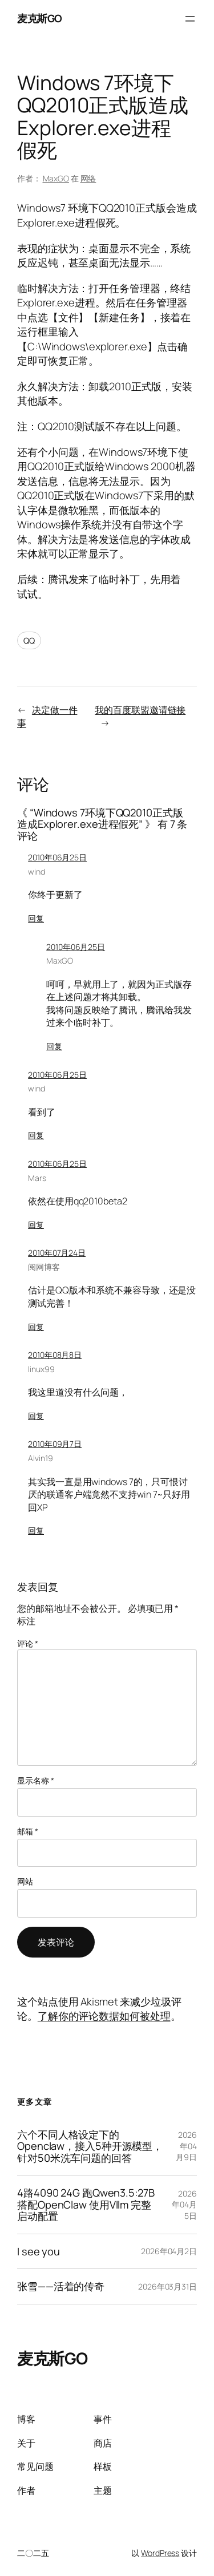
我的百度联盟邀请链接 (140, 709)
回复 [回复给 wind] (36, 918)
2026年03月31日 (167, 2286)
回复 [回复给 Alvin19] (36, 1530)
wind (36, 871)
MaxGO (56, 178)
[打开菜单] (190, 19)
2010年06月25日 (57, 857)
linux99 (41, 1369)
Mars (37, 1177)
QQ (29, 640)
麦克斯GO (39, 18)
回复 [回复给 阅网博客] (36, 1326)
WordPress (160, 2552)
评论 (27, 1643)
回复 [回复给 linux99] (36, 1415)
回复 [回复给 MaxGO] (54, 1046)
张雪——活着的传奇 (60, 2286)
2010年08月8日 (55, 1354)
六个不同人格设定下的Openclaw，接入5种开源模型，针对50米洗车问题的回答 (90, 2146)
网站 (25, 1881)
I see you (38, 2251)
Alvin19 (40, 1458)
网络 (88, 178)
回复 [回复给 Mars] (36, 1224)
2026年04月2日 (169, 2251)
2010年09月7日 (55, 1443)
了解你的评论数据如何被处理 (104, 2016)
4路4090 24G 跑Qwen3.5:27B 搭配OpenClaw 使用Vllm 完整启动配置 (86, 2204)
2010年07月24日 (57, 1252)
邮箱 (27, 1831)
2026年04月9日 (186, 2145)
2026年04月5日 (184, 2204)
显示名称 (35, 1780)
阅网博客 (44, 1266)
